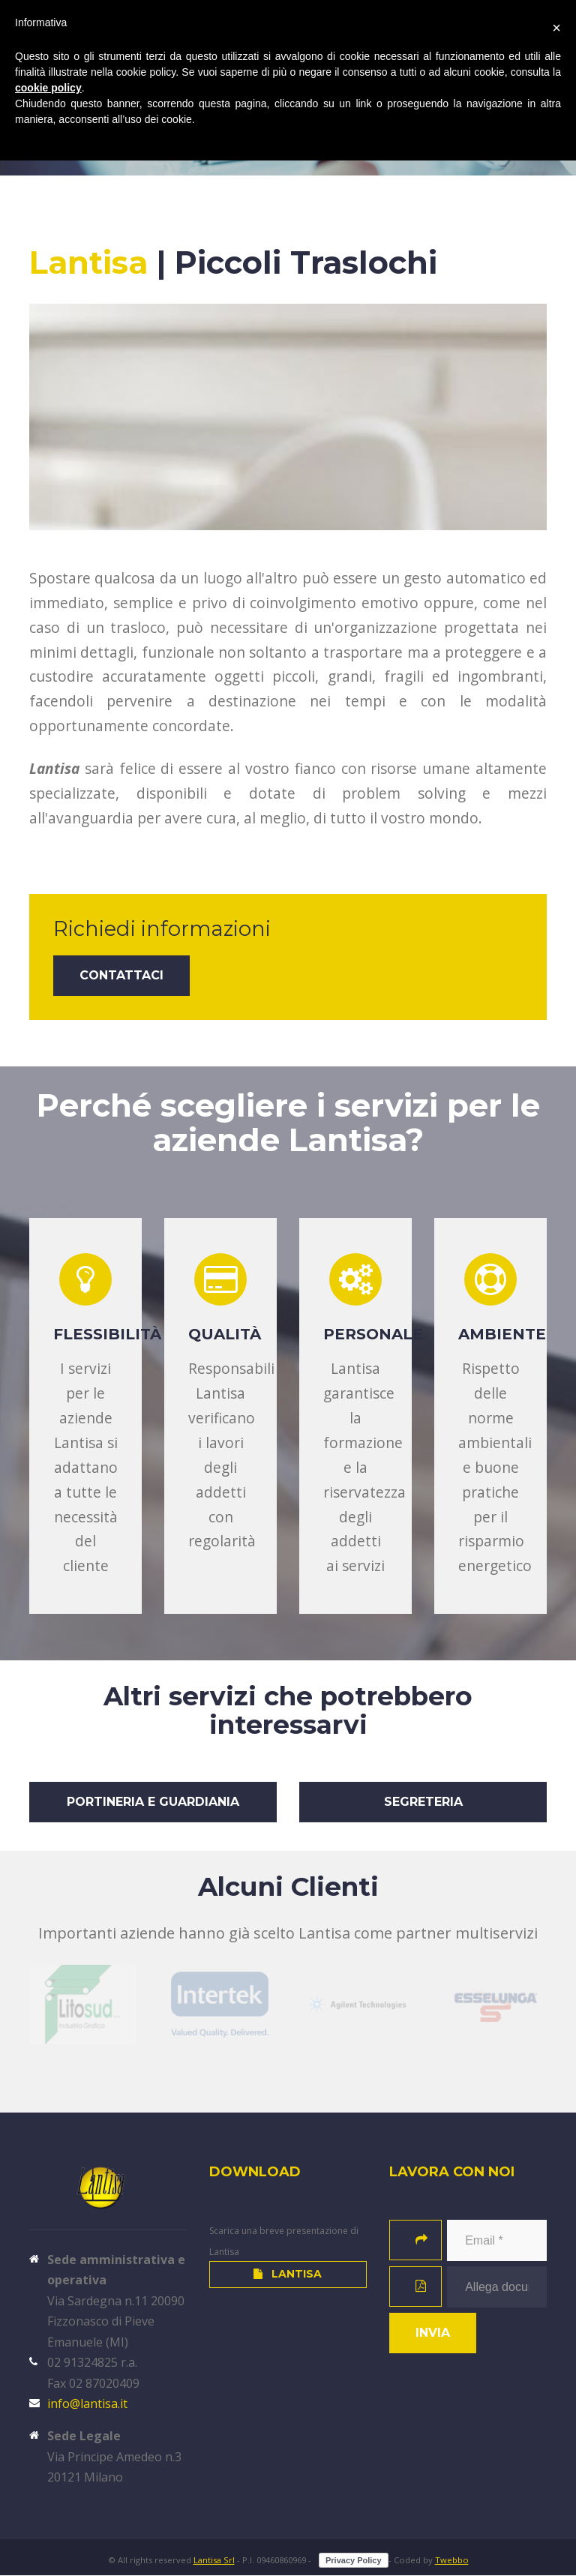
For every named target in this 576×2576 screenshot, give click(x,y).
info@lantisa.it (87, 2403)
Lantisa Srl (214, 2560)
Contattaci (122, 975)
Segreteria (423, 1802)
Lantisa (288, 2274)
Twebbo (452, 2560)
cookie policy (48, 88)
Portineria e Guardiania (153, 1802)
